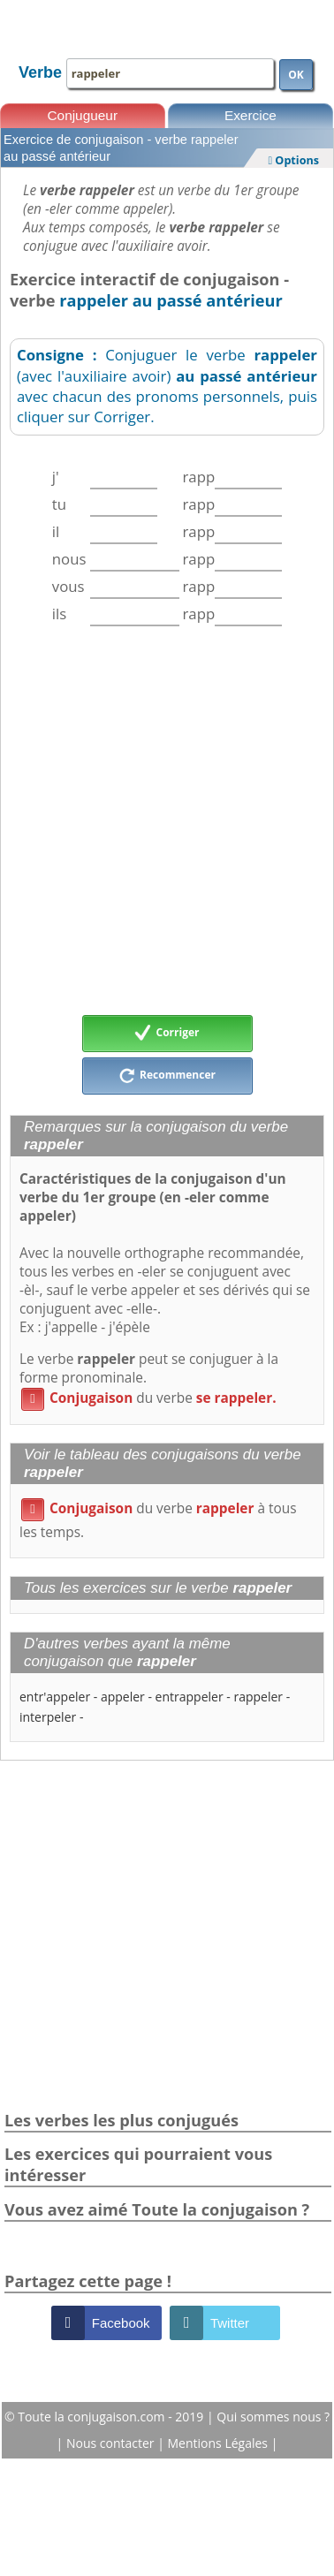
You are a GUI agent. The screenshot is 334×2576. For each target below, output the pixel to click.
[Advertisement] (165, 820)
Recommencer (167, 1076)
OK (296, 74)
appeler (123, 1696)
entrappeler (190, 1696)
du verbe (149, 1398)
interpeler (47, 1716)
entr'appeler (54, 1696)
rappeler (258, 1696)
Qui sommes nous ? (273, 2416)
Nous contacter (111, 2443)
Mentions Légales (219, 2443)
